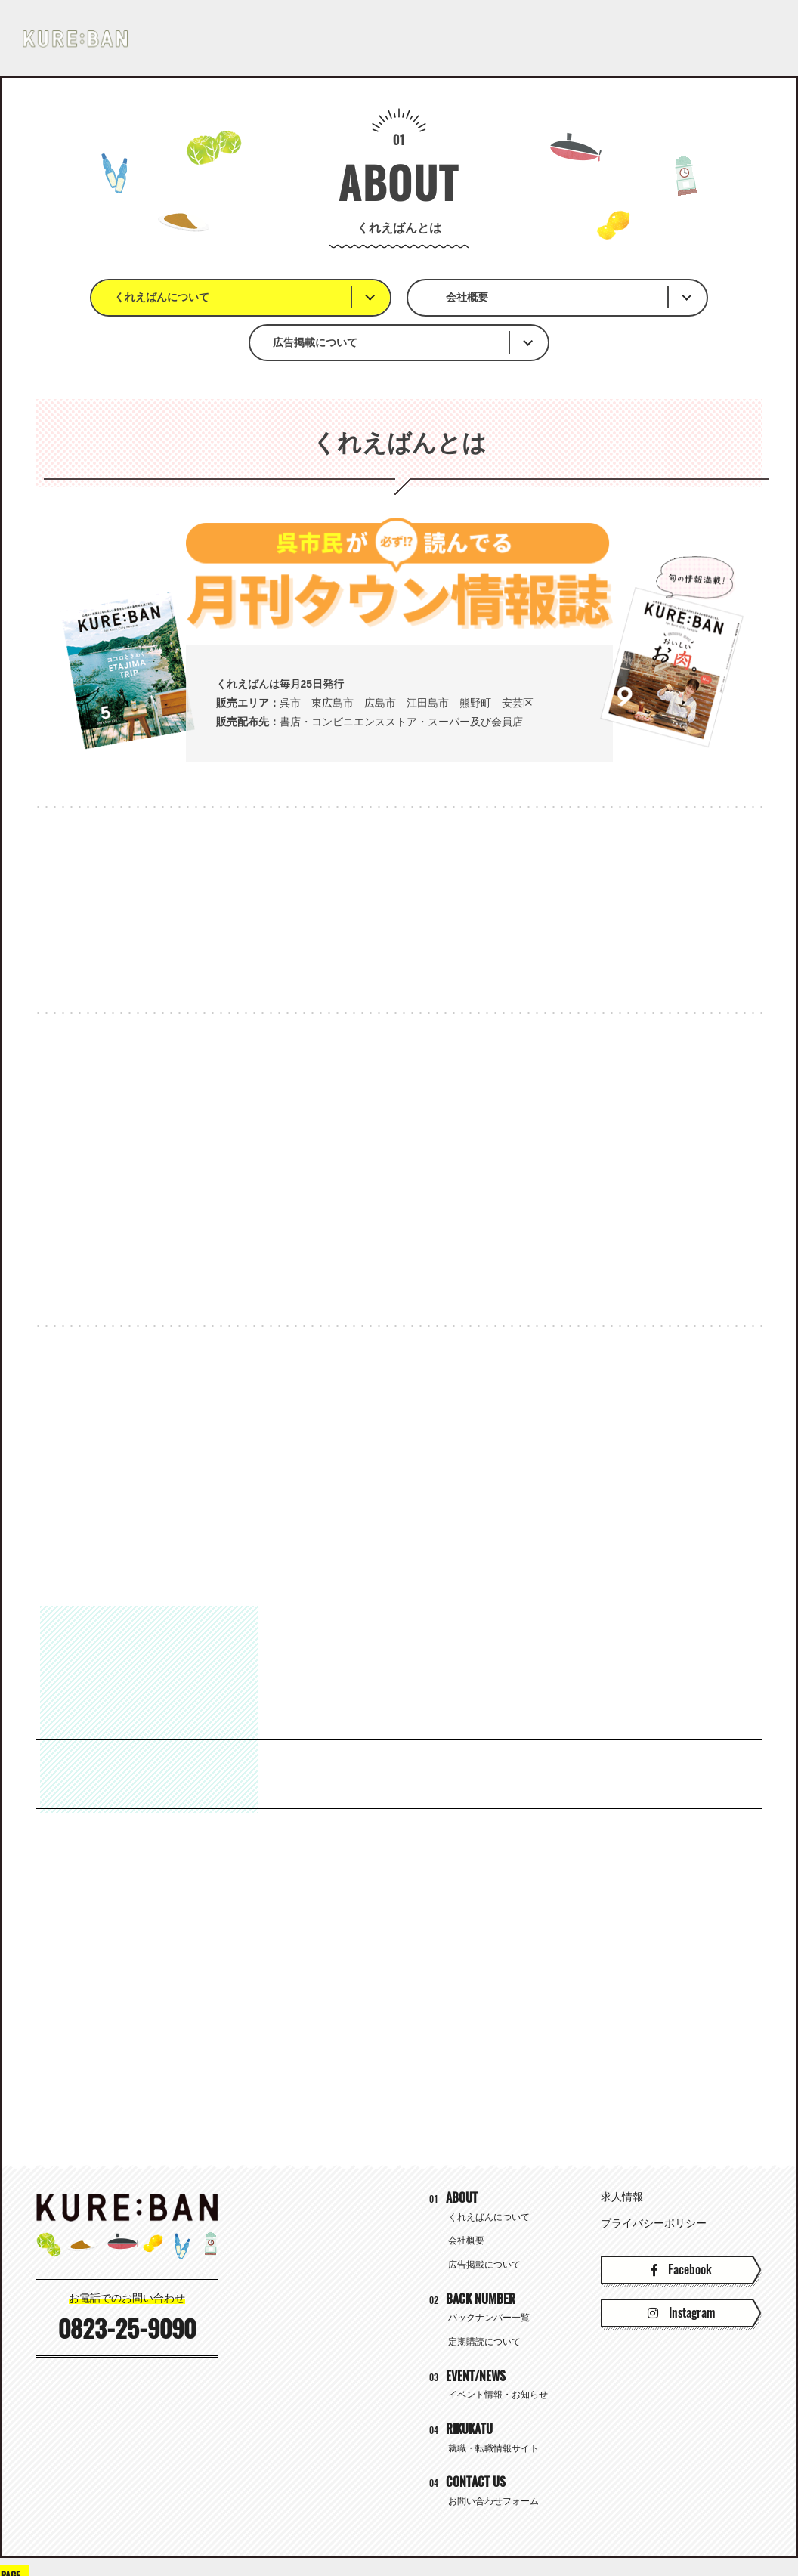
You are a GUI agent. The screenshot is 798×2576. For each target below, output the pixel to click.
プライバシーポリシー (654, 2180)
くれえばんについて (183, 297)
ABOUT (245, 37)
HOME (153, 37)
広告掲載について (571, 297)
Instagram (681, 2270)
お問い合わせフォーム (493, 2458)
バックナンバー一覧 (489, 2274)
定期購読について (484, 2298)
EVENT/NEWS (488, 37)
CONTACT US (734, 37)
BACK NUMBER (360, 37)
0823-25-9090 (127, 2285)
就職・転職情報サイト (610, 37)
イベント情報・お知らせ (498, 2351)
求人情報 (622, 2154)
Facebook (681, 2226)
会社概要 (369, 297)
